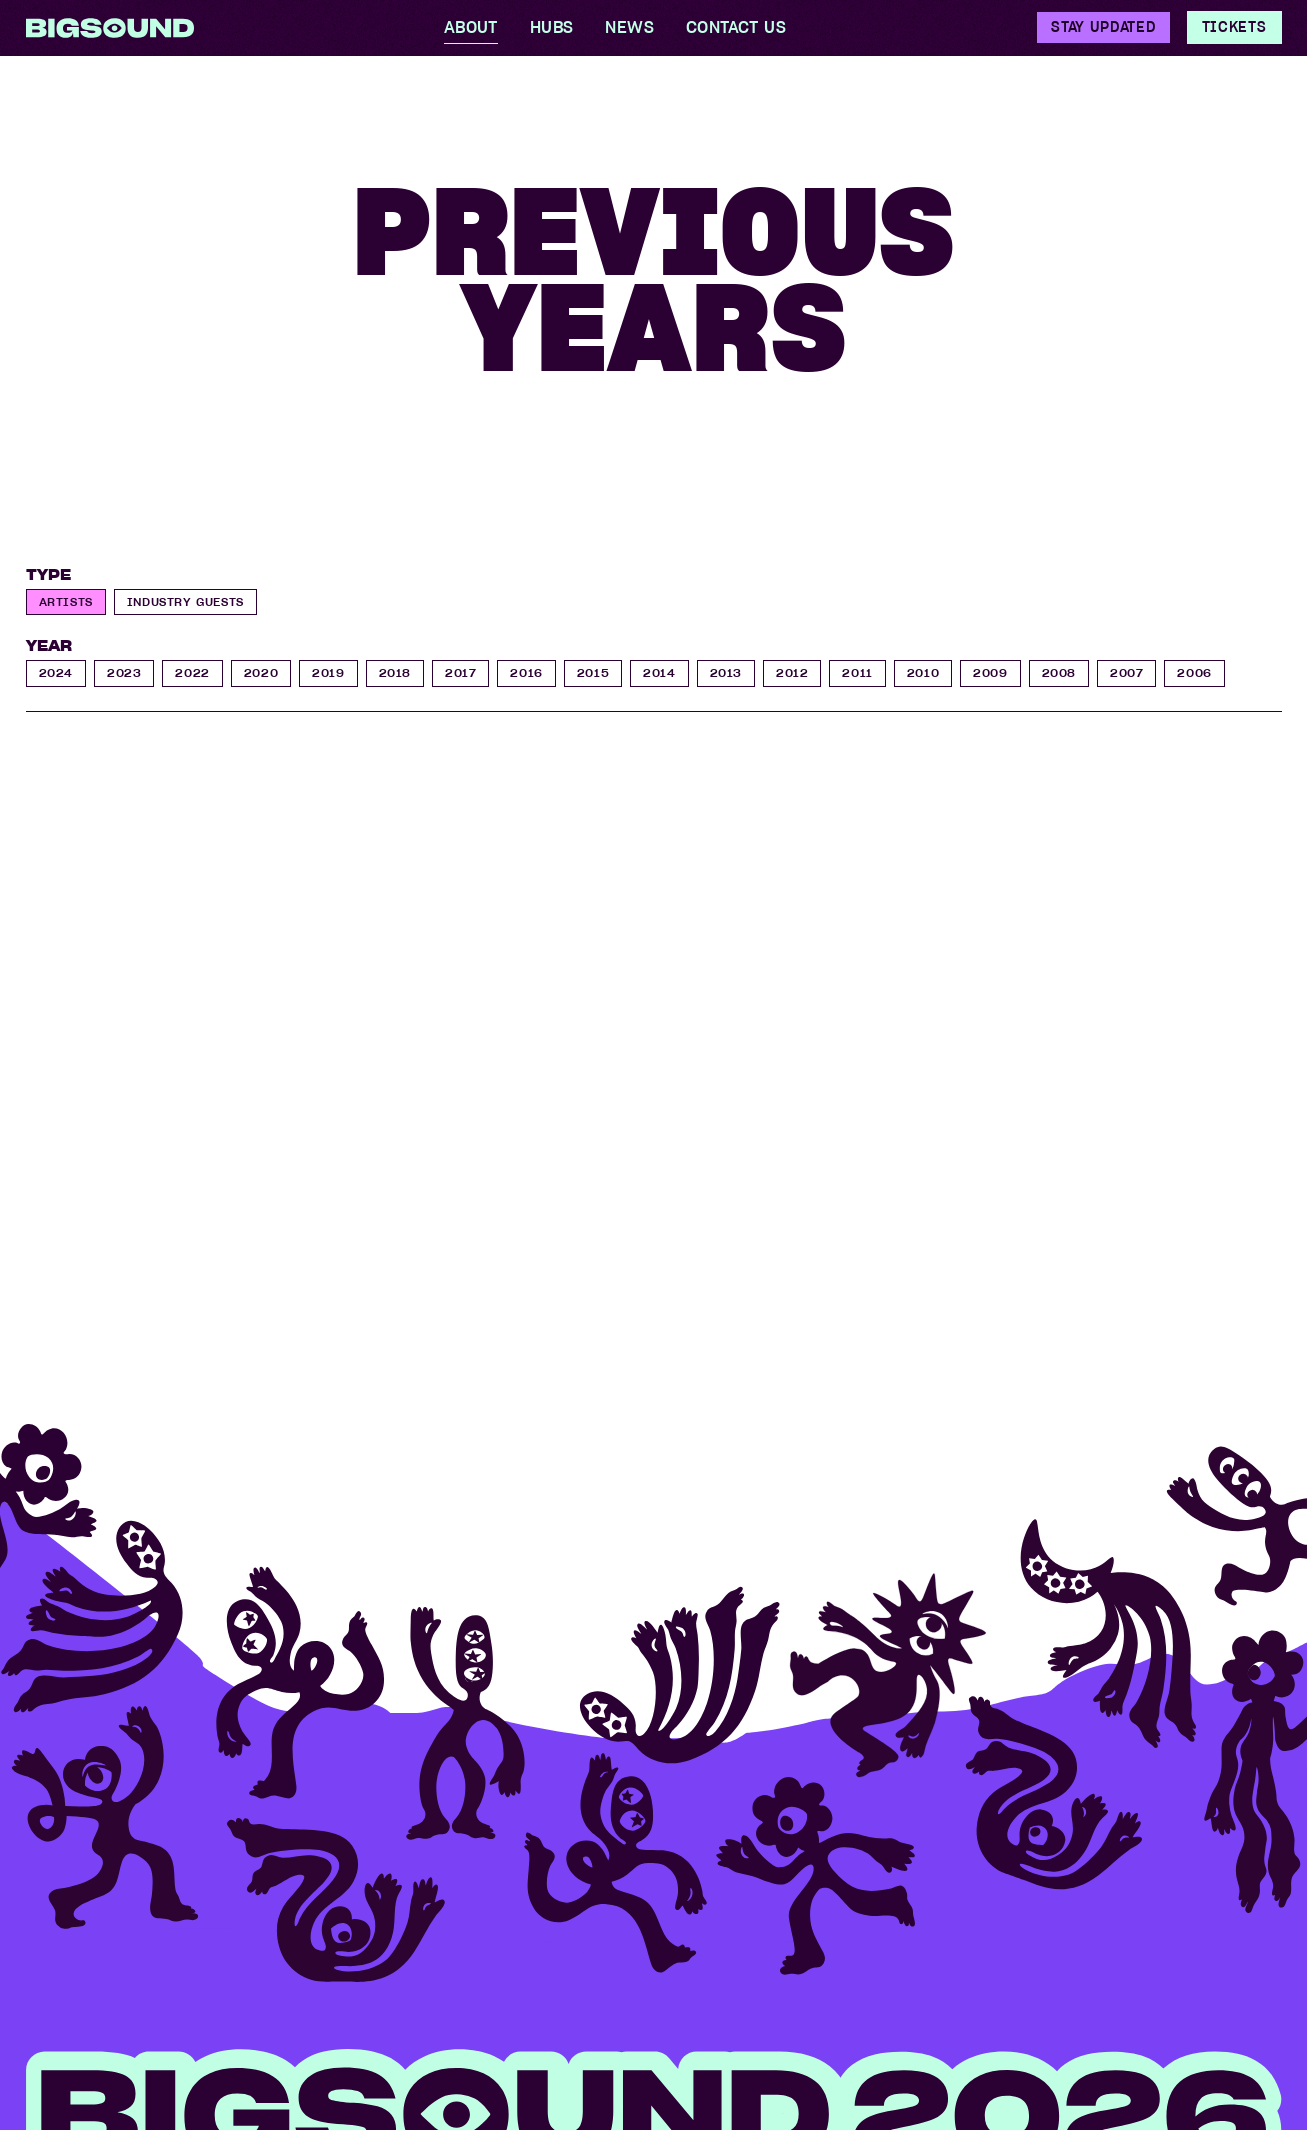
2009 (990, 672)
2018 (395, 672)
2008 (1059, 672)
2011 (857, 672)
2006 (1194, 672)
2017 (460, 672)
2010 (923, 672)
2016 (526, 672)
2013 (726, 672)
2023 (124, 672)
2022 (192, 672)
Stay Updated (1103, 27)
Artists (66, 601)
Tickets (1234, 27)
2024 (56, 672)
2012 (792, 672)
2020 (261, 672)
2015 (593, 672)
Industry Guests (185, 601)
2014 (659, 672)
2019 (328, 672)
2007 (1126, 672)
